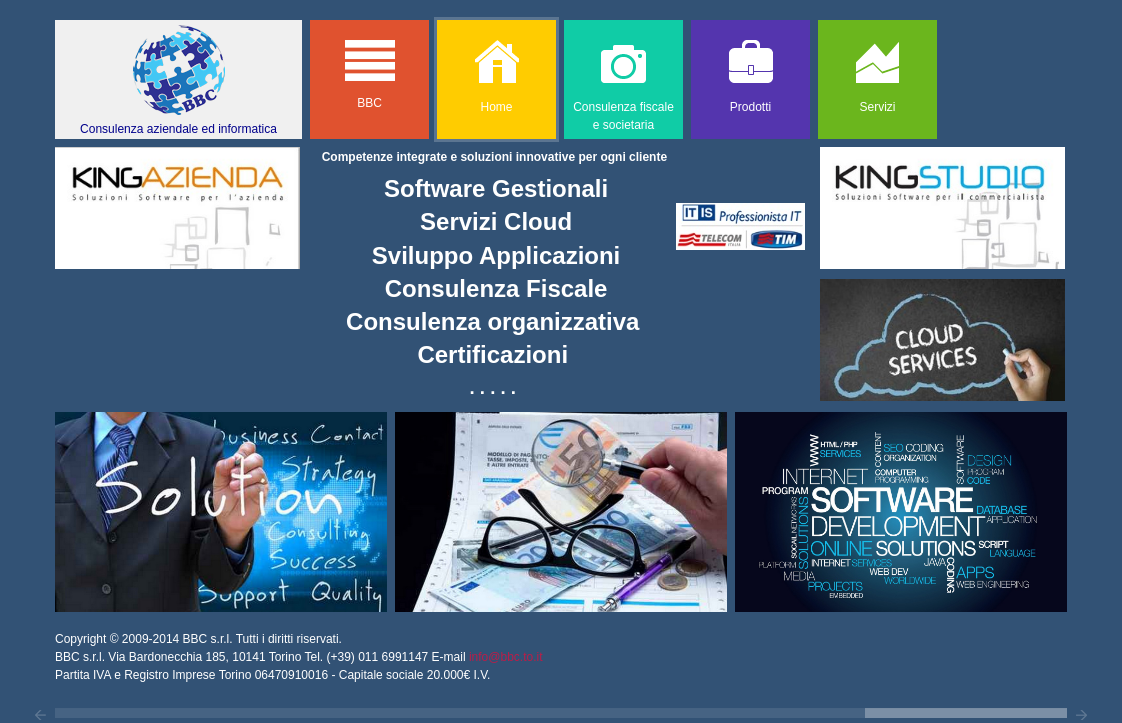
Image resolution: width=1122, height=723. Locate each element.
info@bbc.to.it (506, 657)
